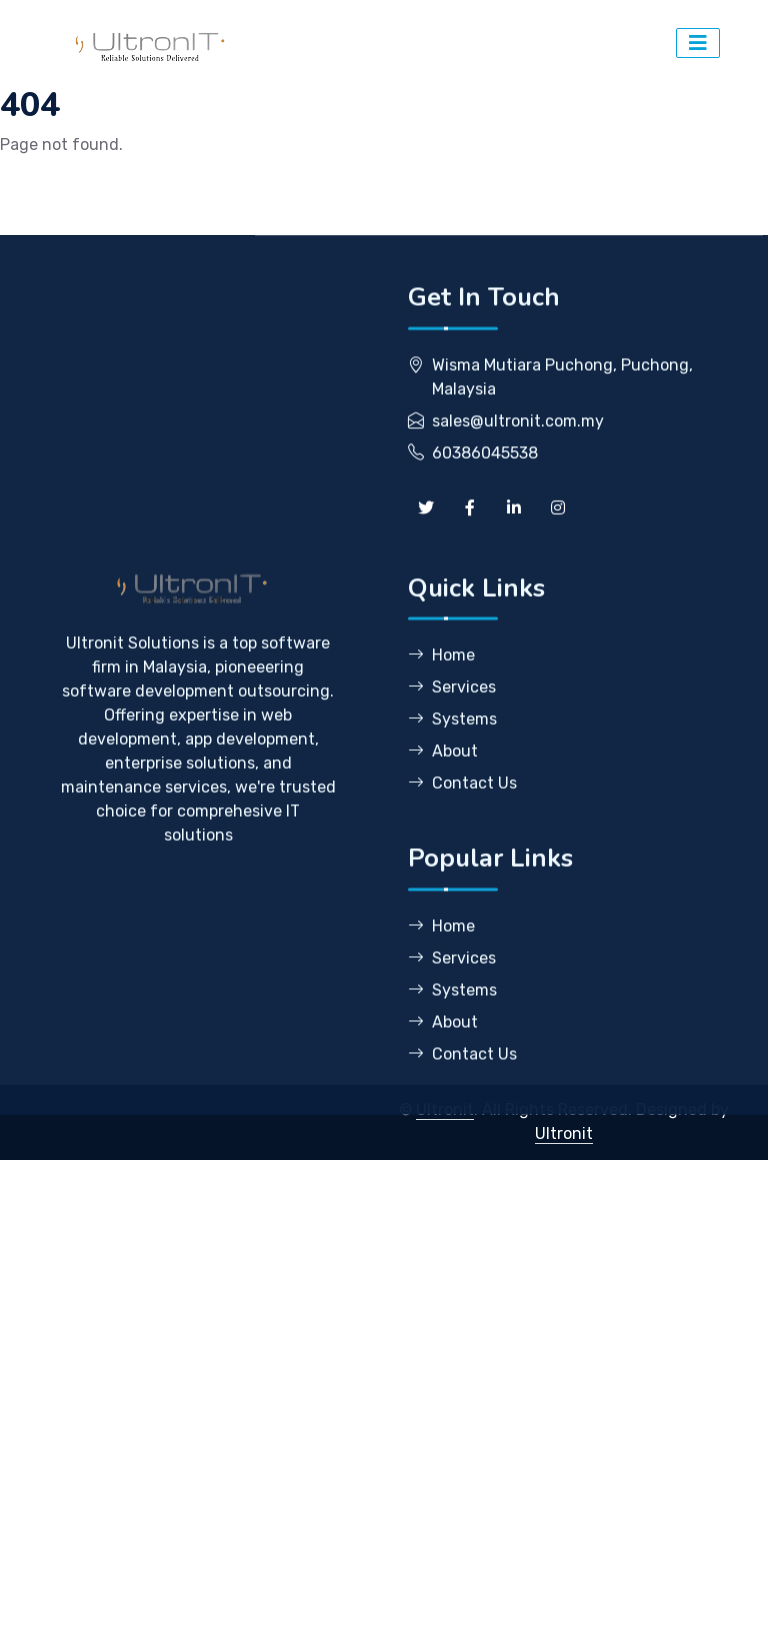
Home (441, 708)
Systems (452, 772)
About (443, 804)
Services (452, 740)
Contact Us (462, 836)
